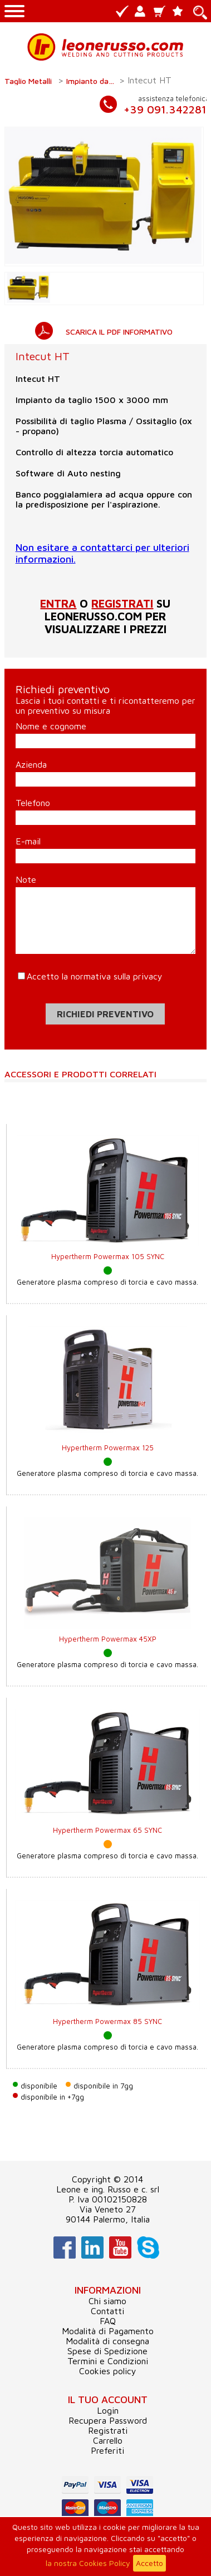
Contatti (107, 2311)
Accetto (149, 2563)
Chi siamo (107, 2301)
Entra (58, 603)
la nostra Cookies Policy (88, 2563)
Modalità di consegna (107, 2341)
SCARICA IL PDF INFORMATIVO (119, 331)
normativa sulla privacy (117, 976)
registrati (122, 603)
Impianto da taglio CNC (91, 81)
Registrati (107, 2430)
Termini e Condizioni (107, 2361)
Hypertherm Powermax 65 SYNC (107, 1830)
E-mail (28, 841)
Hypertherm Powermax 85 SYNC (107, 2021)
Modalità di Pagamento (108, 2331)
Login (108, 2410)
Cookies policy (107, 2371)
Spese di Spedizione (107, 2351)
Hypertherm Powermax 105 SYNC (107, 1256)
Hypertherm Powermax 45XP (107, 1638)
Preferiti (107, 2450)
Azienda (31, 764)
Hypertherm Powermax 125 (108, 1447)
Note (26, 879)
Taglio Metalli (28, 81)
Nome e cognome (51, 726)
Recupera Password (107, 2420)
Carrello (107, 2440)
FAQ (108, 2321)
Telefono (33, 803)
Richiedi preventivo (105, 1014)
